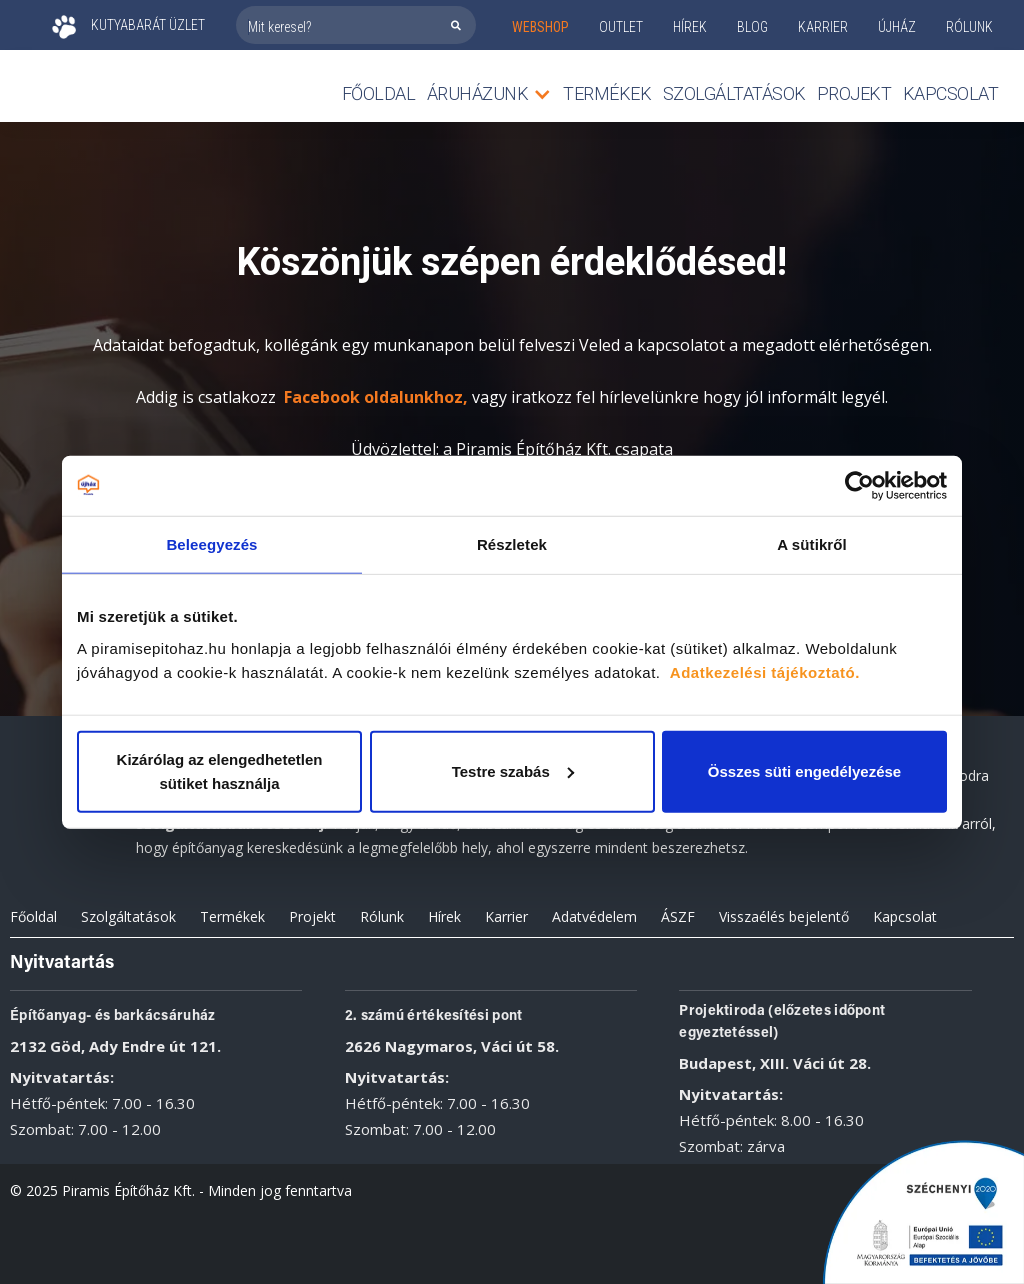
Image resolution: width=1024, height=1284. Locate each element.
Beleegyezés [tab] (211, 544)
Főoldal (379, 93)
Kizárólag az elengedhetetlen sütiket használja (220, 770)
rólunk (969, 27)
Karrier (506, 916)
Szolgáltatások (734, 93)
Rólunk (382, 916)
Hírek (690, 27)
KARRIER (823, 27)
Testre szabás (513, 770)
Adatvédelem (594, 916)
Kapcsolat (951, 93)
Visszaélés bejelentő (784, 916)
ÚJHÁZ (897, 27)
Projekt (854, 93)
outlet (621, 27)
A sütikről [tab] (812, 544)
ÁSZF (678, 916)
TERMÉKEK (607, 93)
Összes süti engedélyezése (804, 770)
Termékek (232, 916)
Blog (752, 27)
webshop (540, 27)
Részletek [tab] (512, 544)
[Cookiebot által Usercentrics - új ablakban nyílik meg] (859, 486)
